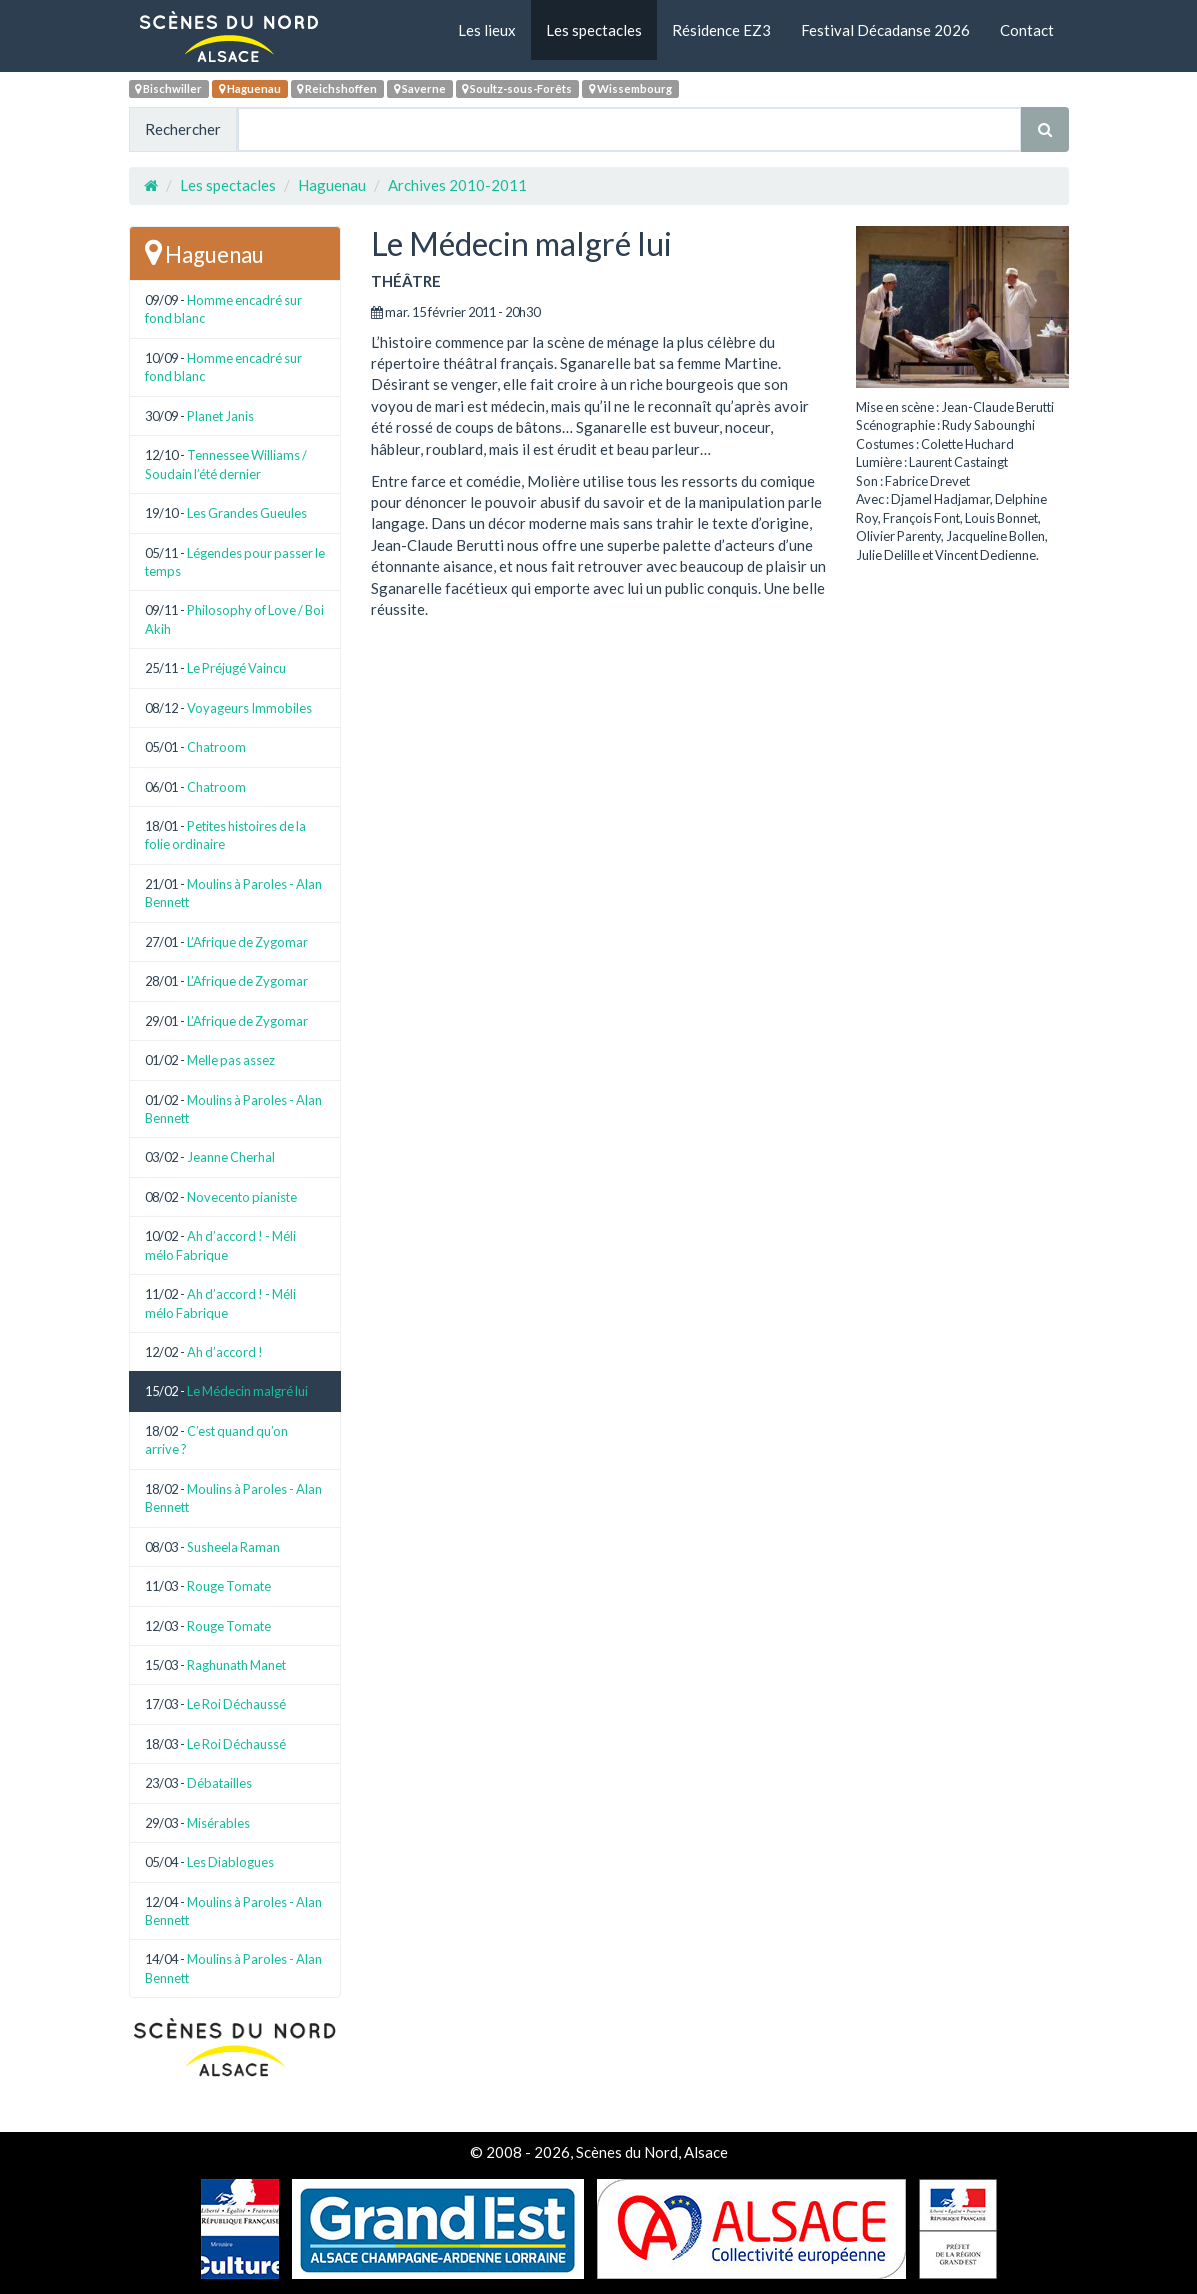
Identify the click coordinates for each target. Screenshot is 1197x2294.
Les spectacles (594, 30)
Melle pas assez (231, 1060)
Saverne (420, 88)
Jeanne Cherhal (231, 1157)
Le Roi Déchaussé (236, 1704)
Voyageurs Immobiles (249, 708)
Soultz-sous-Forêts (517, 88)
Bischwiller (168, 88)
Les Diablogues (230, 1862)
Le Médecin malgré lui (247, 1391)
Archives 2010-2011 (457, 185)
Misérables (218, 1823)
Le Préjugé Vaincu (236, 668)
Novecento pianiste (242, 1197)
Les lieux (487, 30)
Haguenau (250, 88)
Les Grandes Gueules (247, 513)
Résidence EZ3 (721, 30)
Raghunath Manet (236, 1665)
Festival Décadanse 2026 (885, 30)
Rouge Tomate (229, 1586)
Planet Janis (220, 416)
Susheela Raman (233, 1547)
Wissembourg (630, 88)
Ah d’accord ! (225, 1352)
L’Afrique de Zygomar (247, 942)
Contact (1027, 30)
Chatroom (216, 747)
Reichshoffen (337, 88)
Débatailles (219, 1783)
